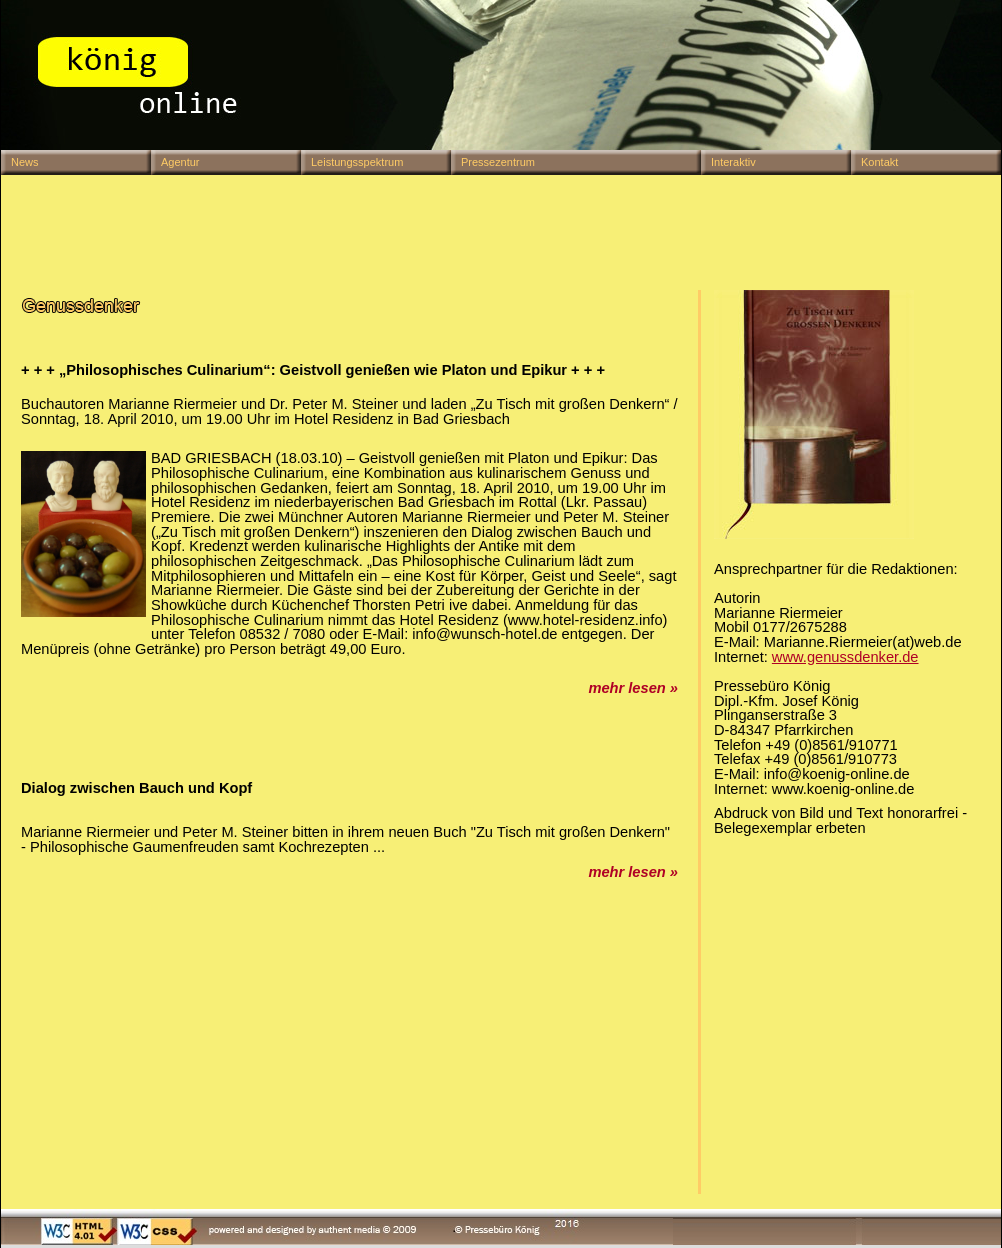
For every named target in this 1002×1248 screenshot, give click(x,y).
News (25, 162)
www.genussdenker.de (845, 657)
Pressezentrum (498, 162)
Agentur (180, 162)
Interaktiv (733, 162)
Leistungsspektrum (357, 162)
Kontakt (879, 162)
